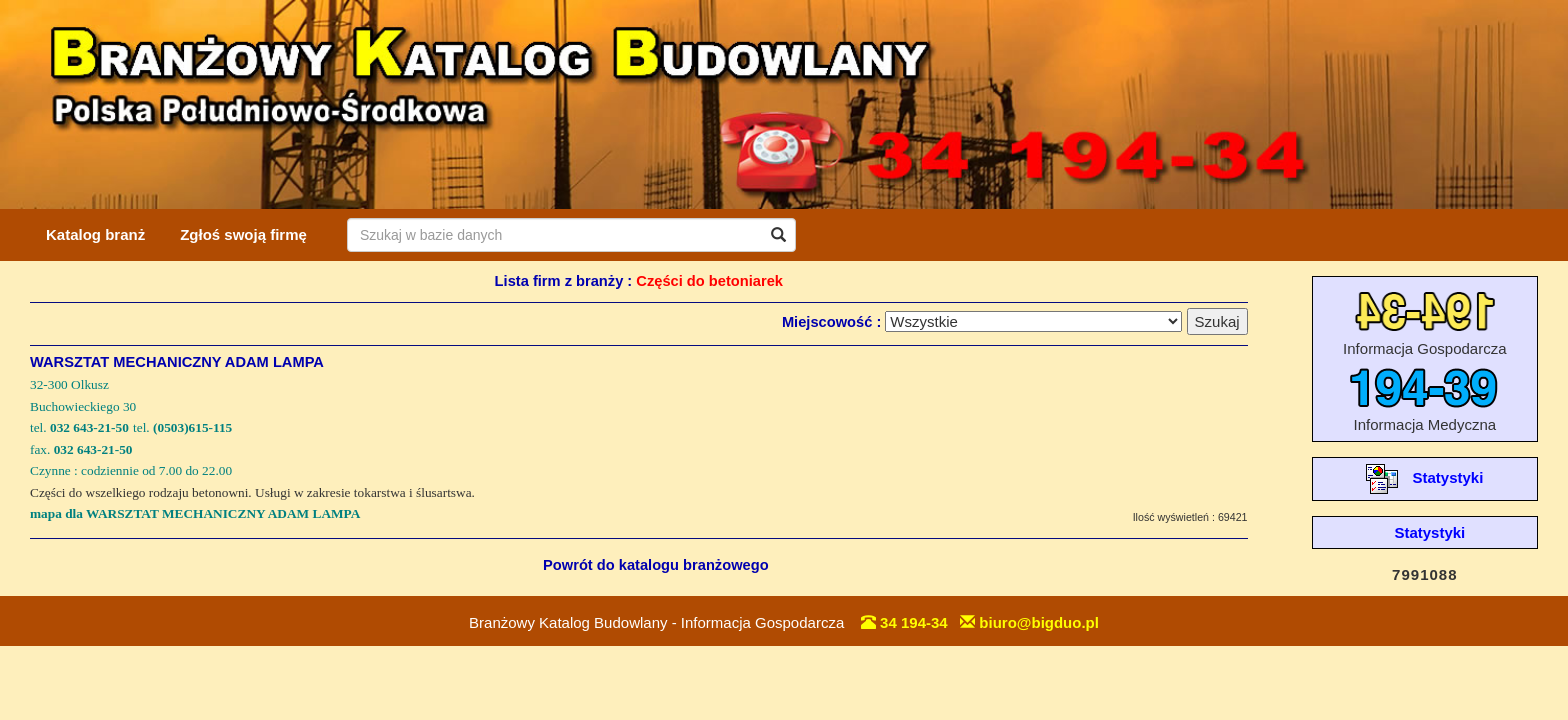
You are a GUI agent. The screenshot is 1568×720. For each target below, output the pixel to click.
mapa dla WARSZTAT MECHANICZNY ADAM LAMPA (195, 513)
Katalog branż (95, 234)
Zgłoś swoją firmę (243, 234)
